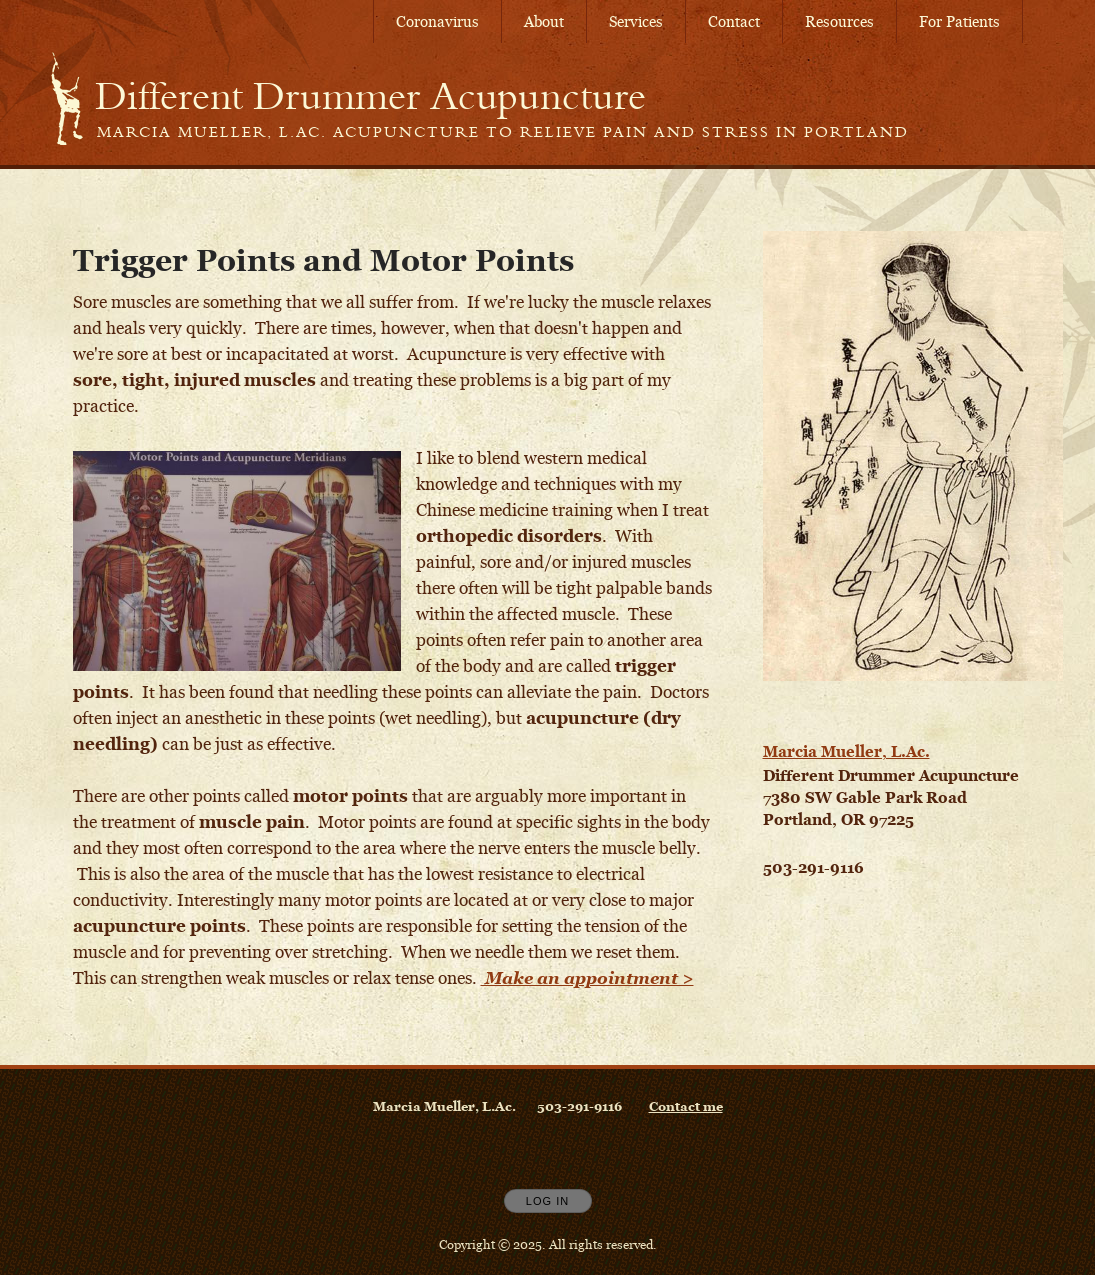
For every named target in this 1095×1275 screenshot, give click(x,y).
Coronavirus (437, 21)
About (544, 21)
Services (636, 21)
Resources (839, 21)
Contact (734, 21)
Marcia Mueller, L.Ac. (846, 751)
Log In (547, 1201)
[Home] (370, 96)
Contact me (686, 1106)
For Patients (959, 21)
